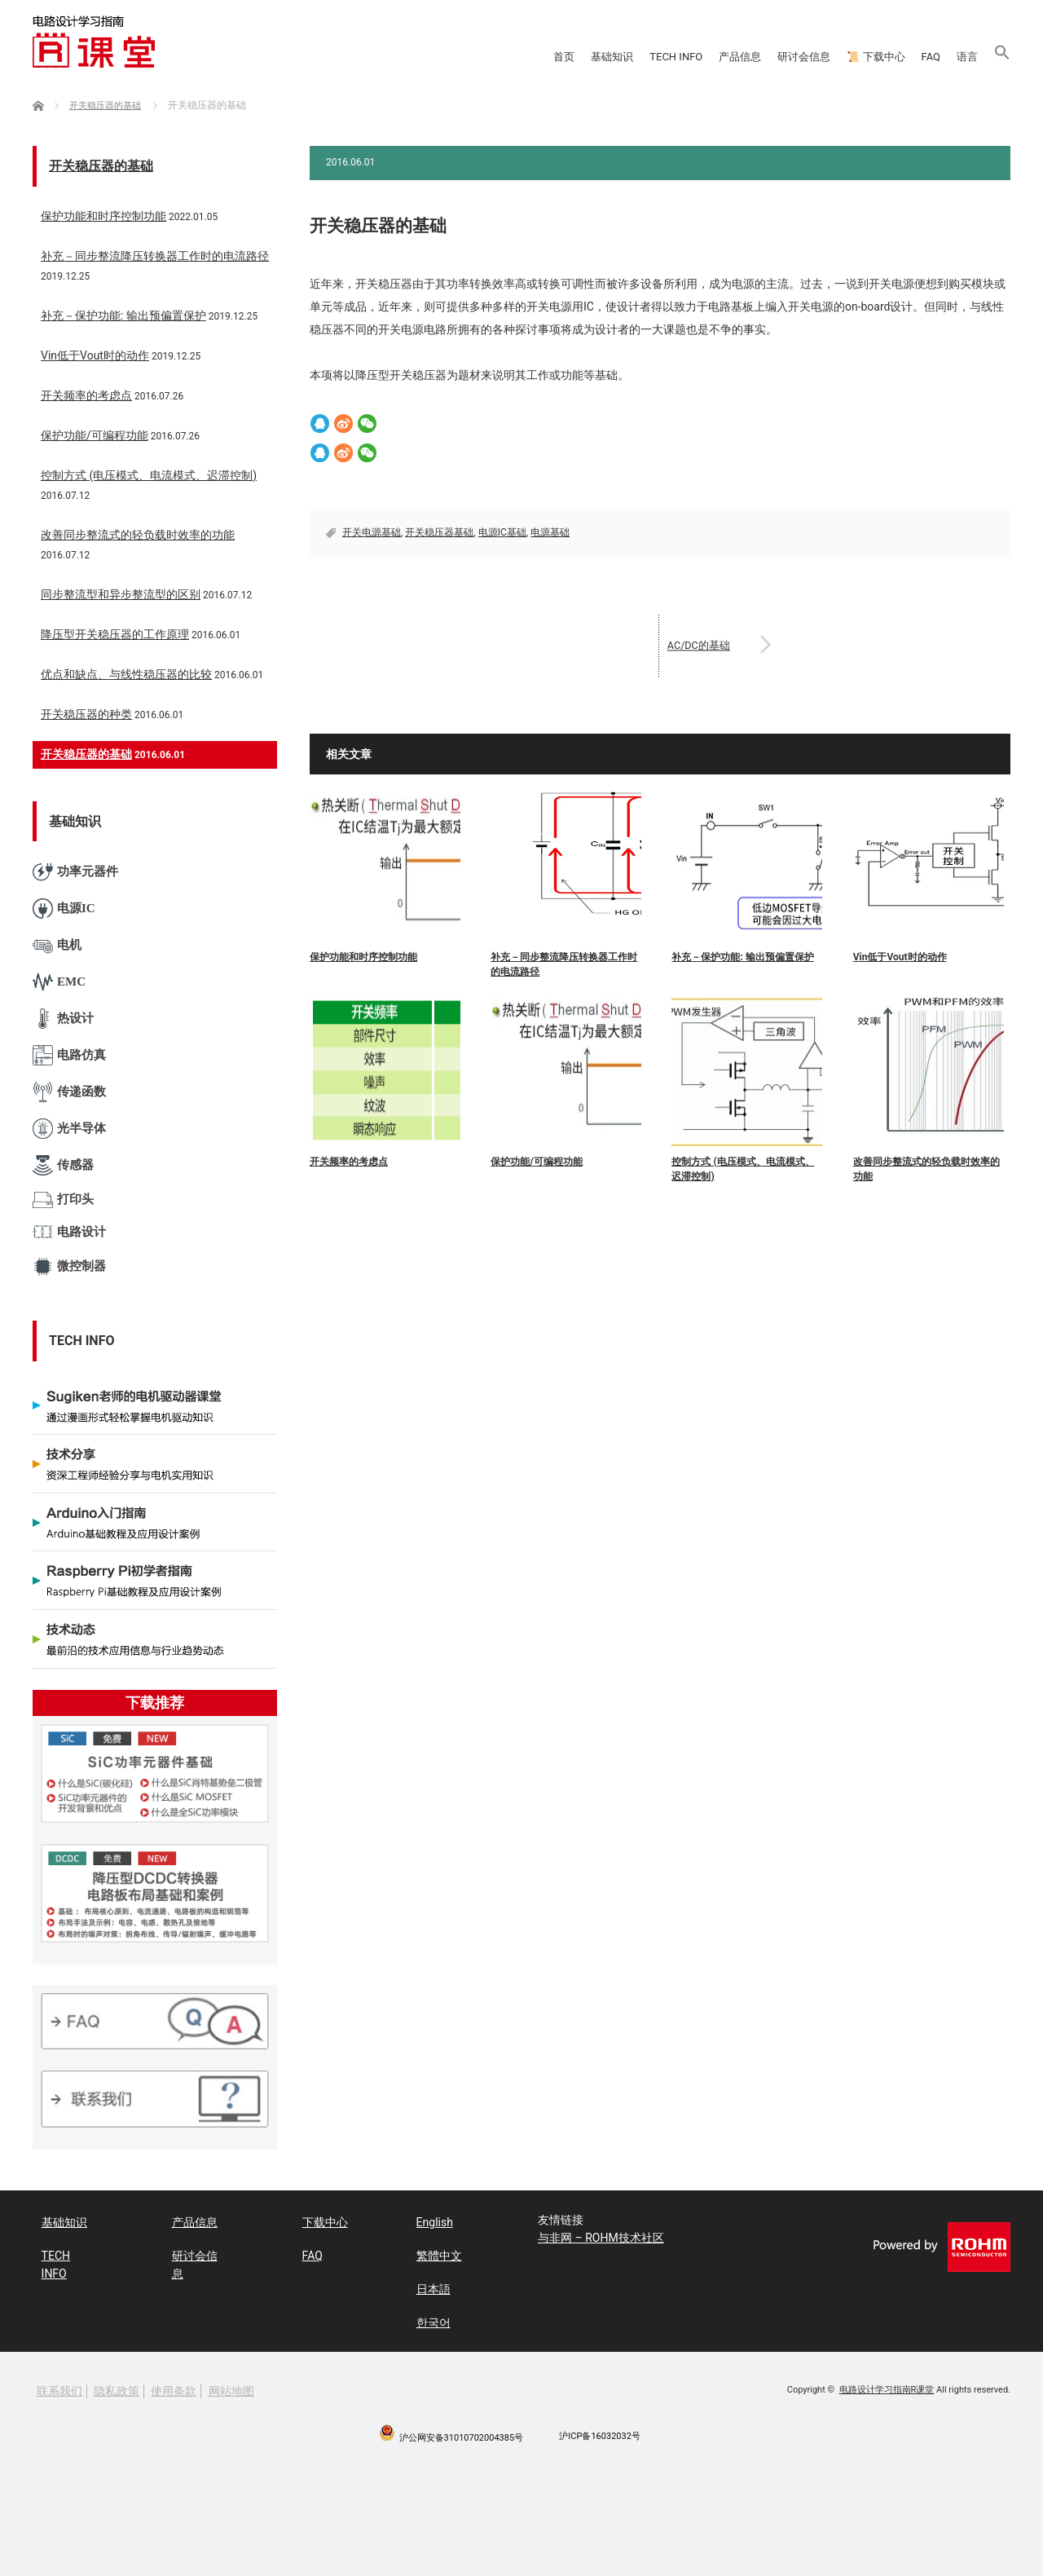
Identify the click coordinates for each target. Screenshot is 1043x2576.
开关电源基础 (371, 532)
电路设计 (69, 1232)
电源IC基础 (502, 532)
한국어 (424, 2311)
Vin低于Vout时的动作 (900, 957)
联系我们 (59, 2379)
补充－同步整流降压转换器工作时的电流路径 (564, 964)
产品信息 (557, 56)
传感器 (63, 1165)
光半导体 (69, 1128)
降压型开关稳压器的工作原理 (115, 634)
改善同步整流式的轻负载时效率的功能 (926, 1169)
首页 (279, 56)
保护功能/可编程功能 (536, 1161)
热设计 (63, 1018)
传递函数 (69, 1092)
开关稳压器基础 (439, 532)
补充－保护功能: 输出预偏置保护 (742, 957)
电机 (57, 945)
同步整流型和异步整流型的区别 (120, 594)
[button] (990, 57)
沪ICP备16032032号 (599, 2424)
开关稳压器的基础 (101, 166)
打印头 (63, 1200)
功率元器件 (75, 872)
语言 (928, 56)
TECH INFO (458, 56)
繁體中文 (430, 2249)
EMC (59, 982)
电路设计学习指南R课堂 (887, 2378)
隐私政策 (116, 2379)
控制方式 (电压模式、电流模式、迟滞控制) (742, 1169)
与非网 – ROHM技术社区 (601, 2237)
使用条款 (173, 2379)
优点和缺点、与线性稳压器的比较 (126, 674)
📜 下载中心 (770, 56)
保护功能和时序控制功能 (363, 957)
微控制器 (69, 1266)
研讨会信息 (656, 56)
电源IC (64, 908)
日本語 (424, 2280)
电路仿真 (69, 1055)
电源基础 (550, 532)
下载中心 (316, 2219)
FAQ (862, 56)
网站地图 (231, 2379)
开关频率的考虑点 (349, 1161)
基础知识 (358, 56)
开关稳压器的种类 (86, 714)
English (425, 2219)
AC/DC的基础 (718, 644)
